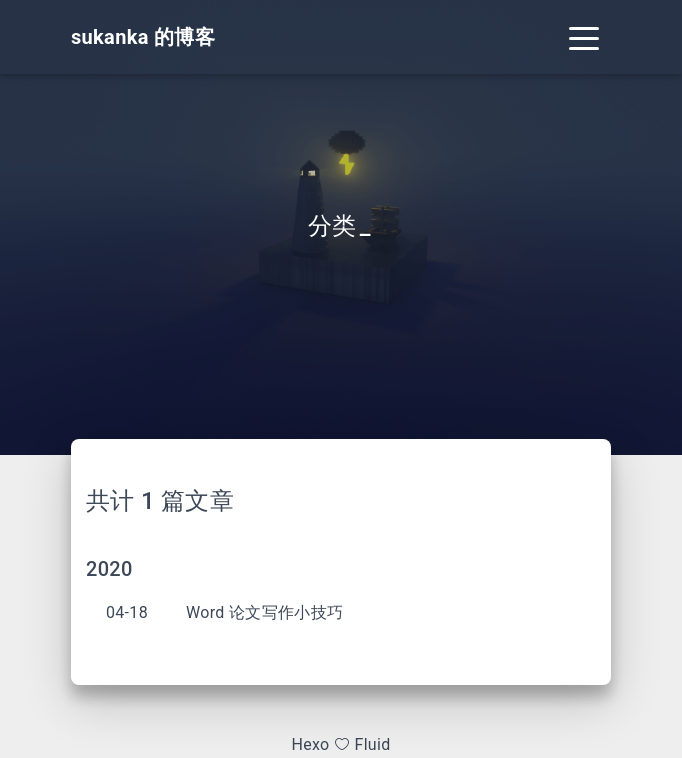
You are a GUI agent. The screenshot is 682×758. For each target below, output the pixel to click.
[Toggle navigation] (584, 37)
